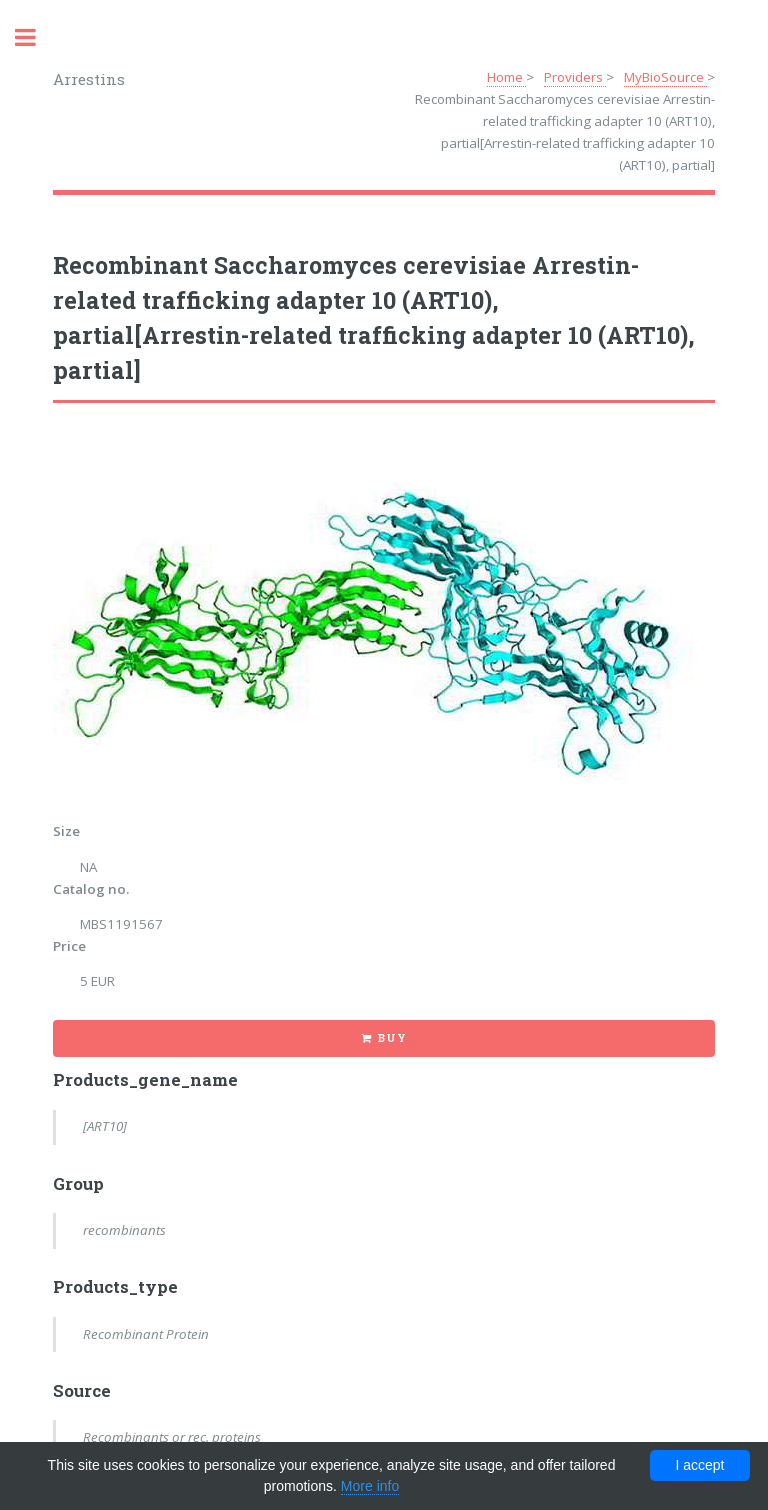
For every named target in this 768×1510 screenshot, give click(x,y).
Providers (575, 77)
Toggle (36, 37)
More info (370, 1486)
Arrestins (89, 79)
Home (506, 77)
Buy (391, 1038)
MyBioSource (665, 77)
